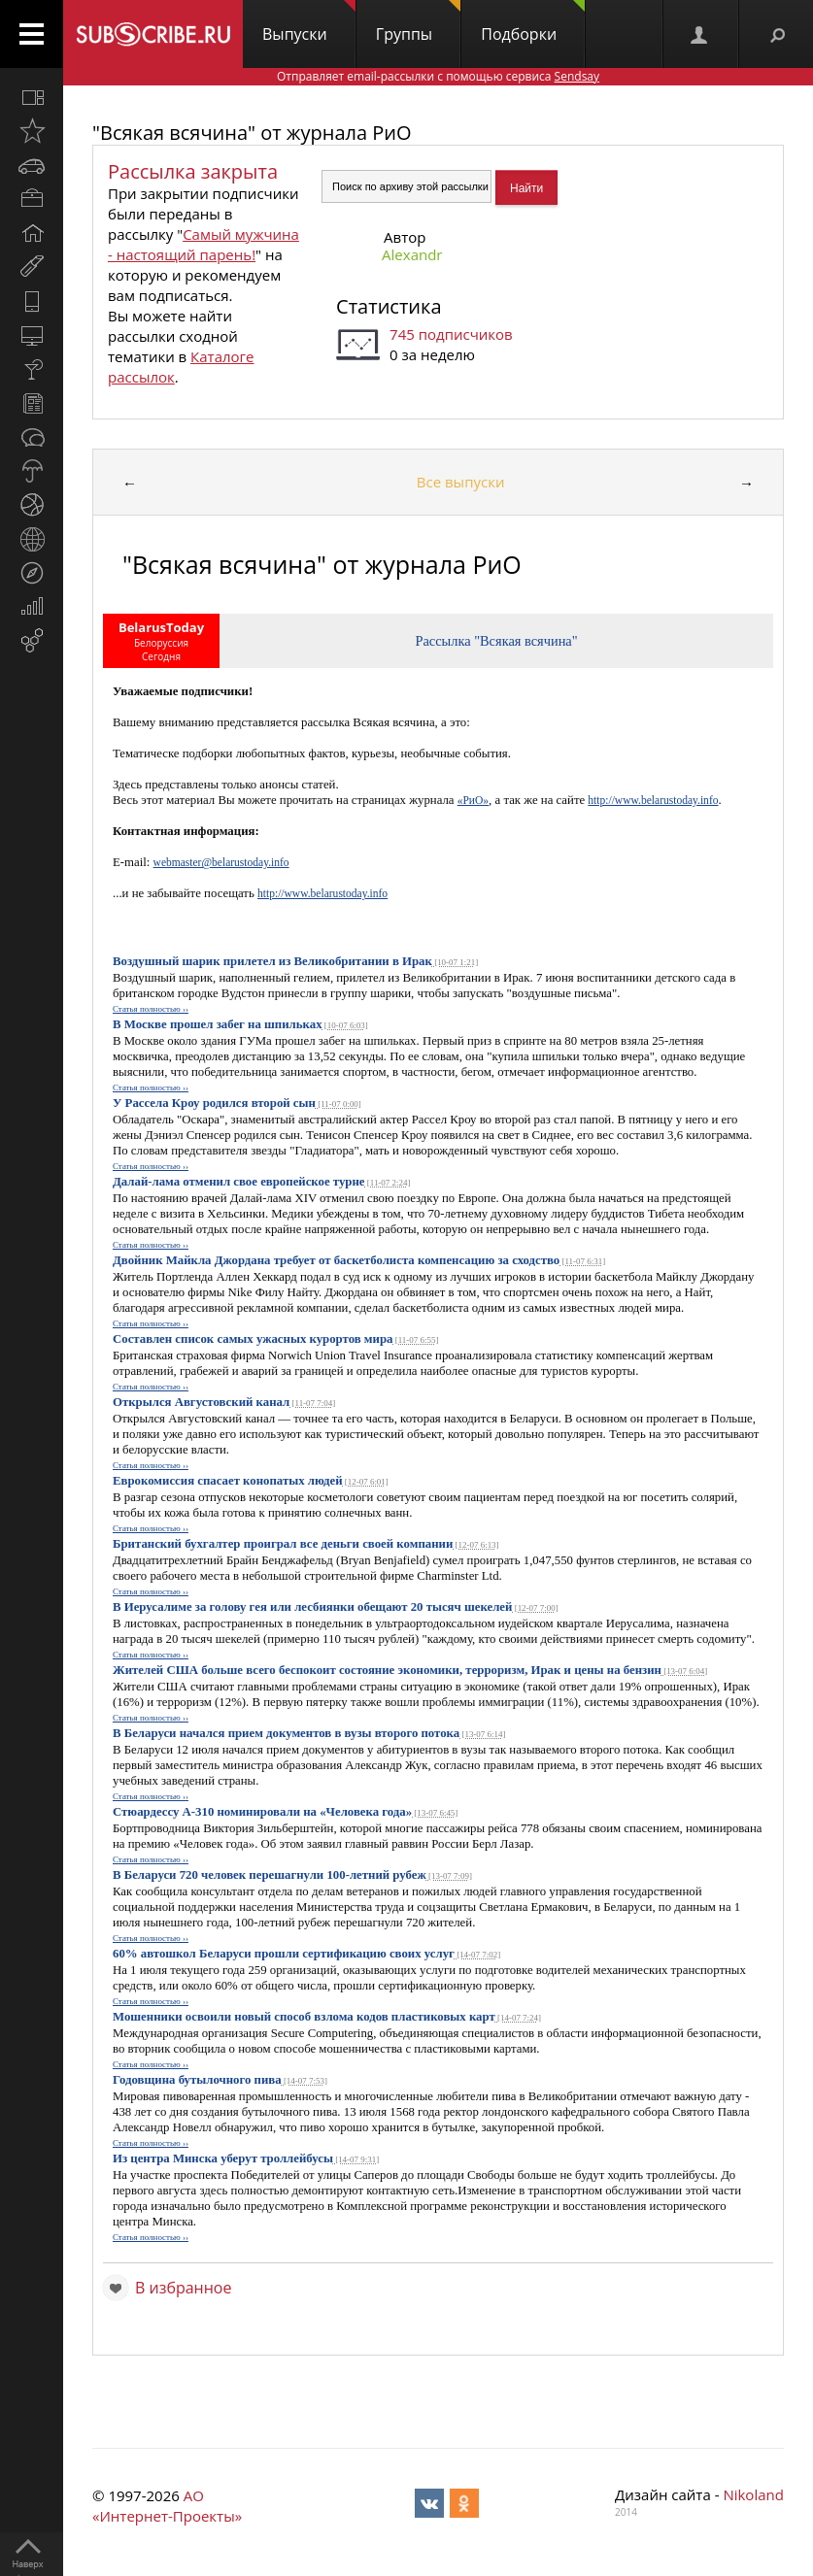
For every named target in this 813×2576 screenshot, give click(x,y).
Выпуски (309, 22)
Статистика (388, 306)
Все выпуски (461, 481)
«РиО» (473, 800)
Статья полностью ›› (150, 1009)
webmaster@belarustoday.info (221, 862)
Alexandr (412, 254)
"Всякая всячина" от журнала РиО (252, 132)
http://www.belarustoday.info (653, 800)
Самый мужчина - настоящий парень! (203, 244)
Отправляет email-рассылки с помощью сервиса (438, 76)
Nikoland (753, 2494)
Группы (418, 22)
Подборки (533, 22)
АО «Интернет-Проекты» (167, 2506)
